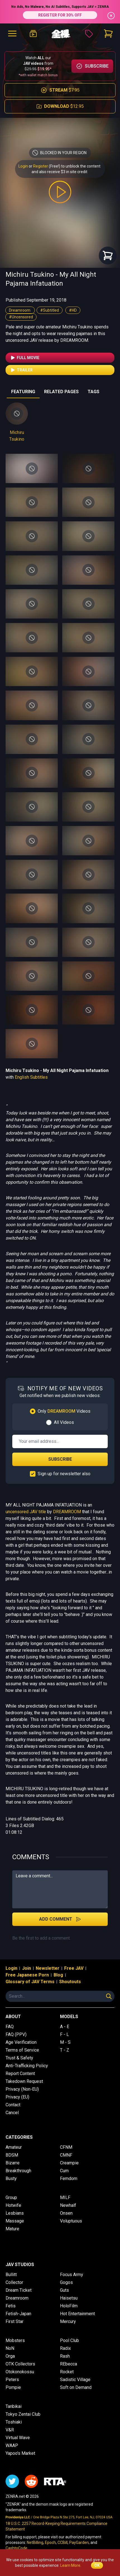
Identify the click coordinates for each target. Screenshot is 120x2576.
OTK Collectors (20, 2364)
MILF (65, 2197)
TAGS (93, 391)
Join (26, 1968)
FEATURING (23, 391)
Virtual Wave (18, 2437)
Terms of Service (22, 2050)
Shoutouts (70, 1981)
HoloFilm (69, 2305)
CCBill (62, 2542)
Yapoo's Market (20, 2453)
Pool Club (69, 2340)
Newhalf (68, 2205)
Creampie (69, 2163)
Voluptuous (71, 2221)
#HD (73, 310)
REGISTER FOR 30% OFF (60, 15)
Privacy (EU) (17, 2097)
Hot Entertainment (77, 2313)
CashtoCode (16, 2548)
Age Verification (21, 2042)
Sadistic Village (75, 2379)
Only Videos (64, 1411)
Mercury (68, 2321)
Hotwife (13, 2205)
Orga (10, 2356)
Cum (64, 2170)
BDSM (12, 2155)
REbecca (68, 2364)
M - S (65, 2042)
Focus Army (71, 2274)
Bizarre (13, 2163)
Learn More (70, 2565)
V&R (10, 2429)
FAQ (10, 2026)
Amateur (14, 2147)
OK (97, 2565)
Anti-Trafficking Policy (27, 2065)
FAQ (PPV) (16, 2034)
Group (11, 2197)
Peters (12, 2379)
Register (40, 166)
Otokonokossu (20, 2371)
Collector (14, 2282)
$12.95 (60, 106)
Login (23, 166)
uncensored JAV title (26, 1511)
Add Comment (60, 1919)
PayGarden (79, 2542)
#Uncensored (21, 317)
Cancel (12, 2112)
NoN (10, 2348)
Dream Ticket (19, 2290)
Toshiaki (14, 2422)
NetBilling (35, 2542)
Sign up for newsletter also (64, 1473)
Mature (12, 2228)
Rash (65, 2356)
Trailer (21, 370)
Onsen (66, 2213)
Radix (65, 2348)
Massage (15, 2221)
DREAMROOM (67, 1511)
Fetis (11, 2305)
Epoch (50, 2542)
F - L (64, 2034)
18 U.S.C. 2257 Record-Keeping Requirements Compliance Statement (56, 2526)
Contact (13, 2104)
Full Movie (24, 358)
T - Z (64, 2050)
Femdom (68, 2178)
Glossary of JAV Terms (30, 1981)
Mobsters (15, 2340)
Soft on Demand (76, 2387)
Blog (58, 1975)
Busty (11, 2178)
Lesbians (15, 2213)
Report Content (20, 2073)
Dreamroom (20, 310)
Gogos (66, 2282)
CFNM (66, 2147)
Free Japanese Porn (27, 1975)
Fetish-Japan (18, 2313)
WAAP (12, 2445)
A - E (64, 2026)
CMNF (66, 2155)
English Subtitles (31, 1077)
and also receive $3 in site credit (59, 171)
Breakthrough (18, 2170)
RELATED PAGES (61, 391)
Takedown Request (24, 2081)
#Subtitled (49, 310)
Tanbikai (13, 2406)
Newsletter (47, 1968)
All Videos (64, 1422)
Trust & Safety (19, 2058)
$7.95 (60, 90)
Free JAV (73, 1968)
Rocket (67, 2371)
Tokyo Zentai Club (23, 2414)
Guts (64, 2290)
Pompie (13, 2387)
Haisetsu (69, 2298)
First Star (14, 2321)
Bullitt (11, 2274)
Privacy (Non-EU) (22, 2089)
